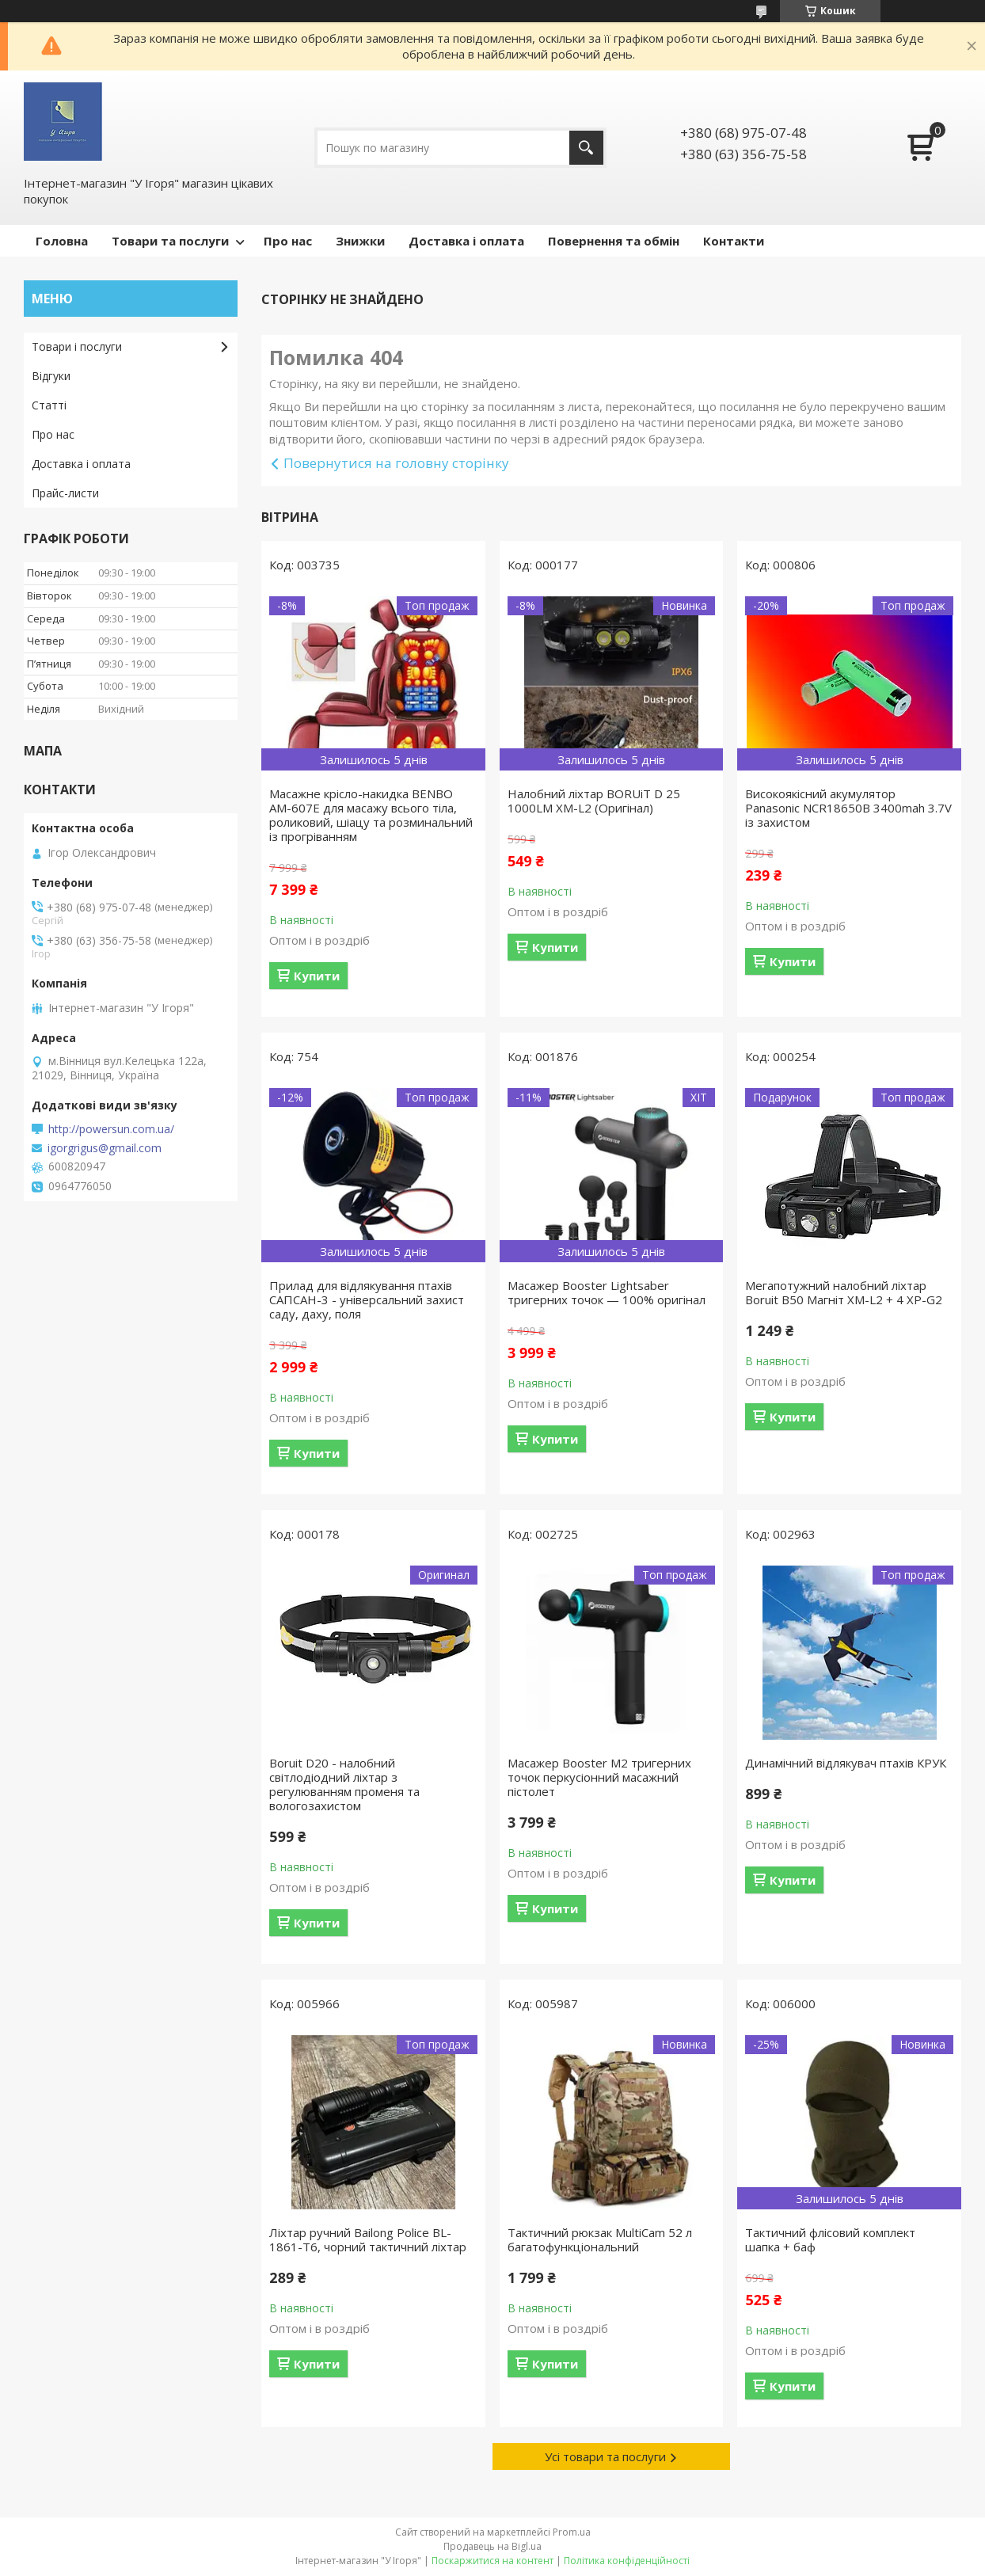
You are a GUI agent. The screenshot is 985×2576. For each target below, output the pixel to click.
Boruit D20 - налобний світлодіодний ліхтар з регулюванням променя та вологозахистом (344, 1784)
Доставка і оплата (466, 241)
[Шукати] (586, 148)
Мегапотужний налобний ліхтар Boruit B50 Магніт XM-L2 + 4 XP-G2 (843, 1292)
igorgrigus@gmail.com (105, 1148)
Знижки (360, 241)
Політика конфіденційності (627, 2560)
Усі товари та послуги (605, 2456)
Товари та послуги (170, 241)
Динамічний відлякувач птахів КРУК (845, 1763)
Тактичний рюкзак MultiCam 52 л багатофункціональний (600, 2239)
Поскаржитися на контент (492, 2560)
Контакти (733, 241)
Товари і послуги (77, 346)
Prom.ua (572, 2532)
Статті (49, 405)
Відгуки (51, 375)
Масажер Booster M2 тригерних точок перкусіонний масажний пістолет (599, 1777)
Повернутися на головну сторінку (396, 463)
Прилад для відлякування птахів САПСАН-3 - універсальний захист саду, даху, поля (366, 1299)
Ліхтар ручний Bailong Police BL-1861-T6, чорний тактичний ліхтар (367, 2239)
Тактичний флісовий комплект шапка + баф (830, 2239)
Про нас (288, 241)
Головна (62, 241)
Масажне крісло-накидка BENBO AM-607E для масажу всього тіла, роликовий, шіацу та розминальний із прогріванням (371, 814)
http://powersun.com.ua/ (111, 1129)
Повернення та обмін (613, 241)
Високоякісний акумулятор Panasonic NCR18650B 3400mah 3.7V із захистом (848, 807)
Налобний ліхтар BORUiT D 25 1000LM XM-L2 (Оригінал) (594, 800)
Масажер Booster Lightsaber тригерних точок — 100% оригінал (606, 1292)
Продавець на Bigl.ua (492, 2546)
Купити (317, 976)
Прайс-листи (65, 492)
